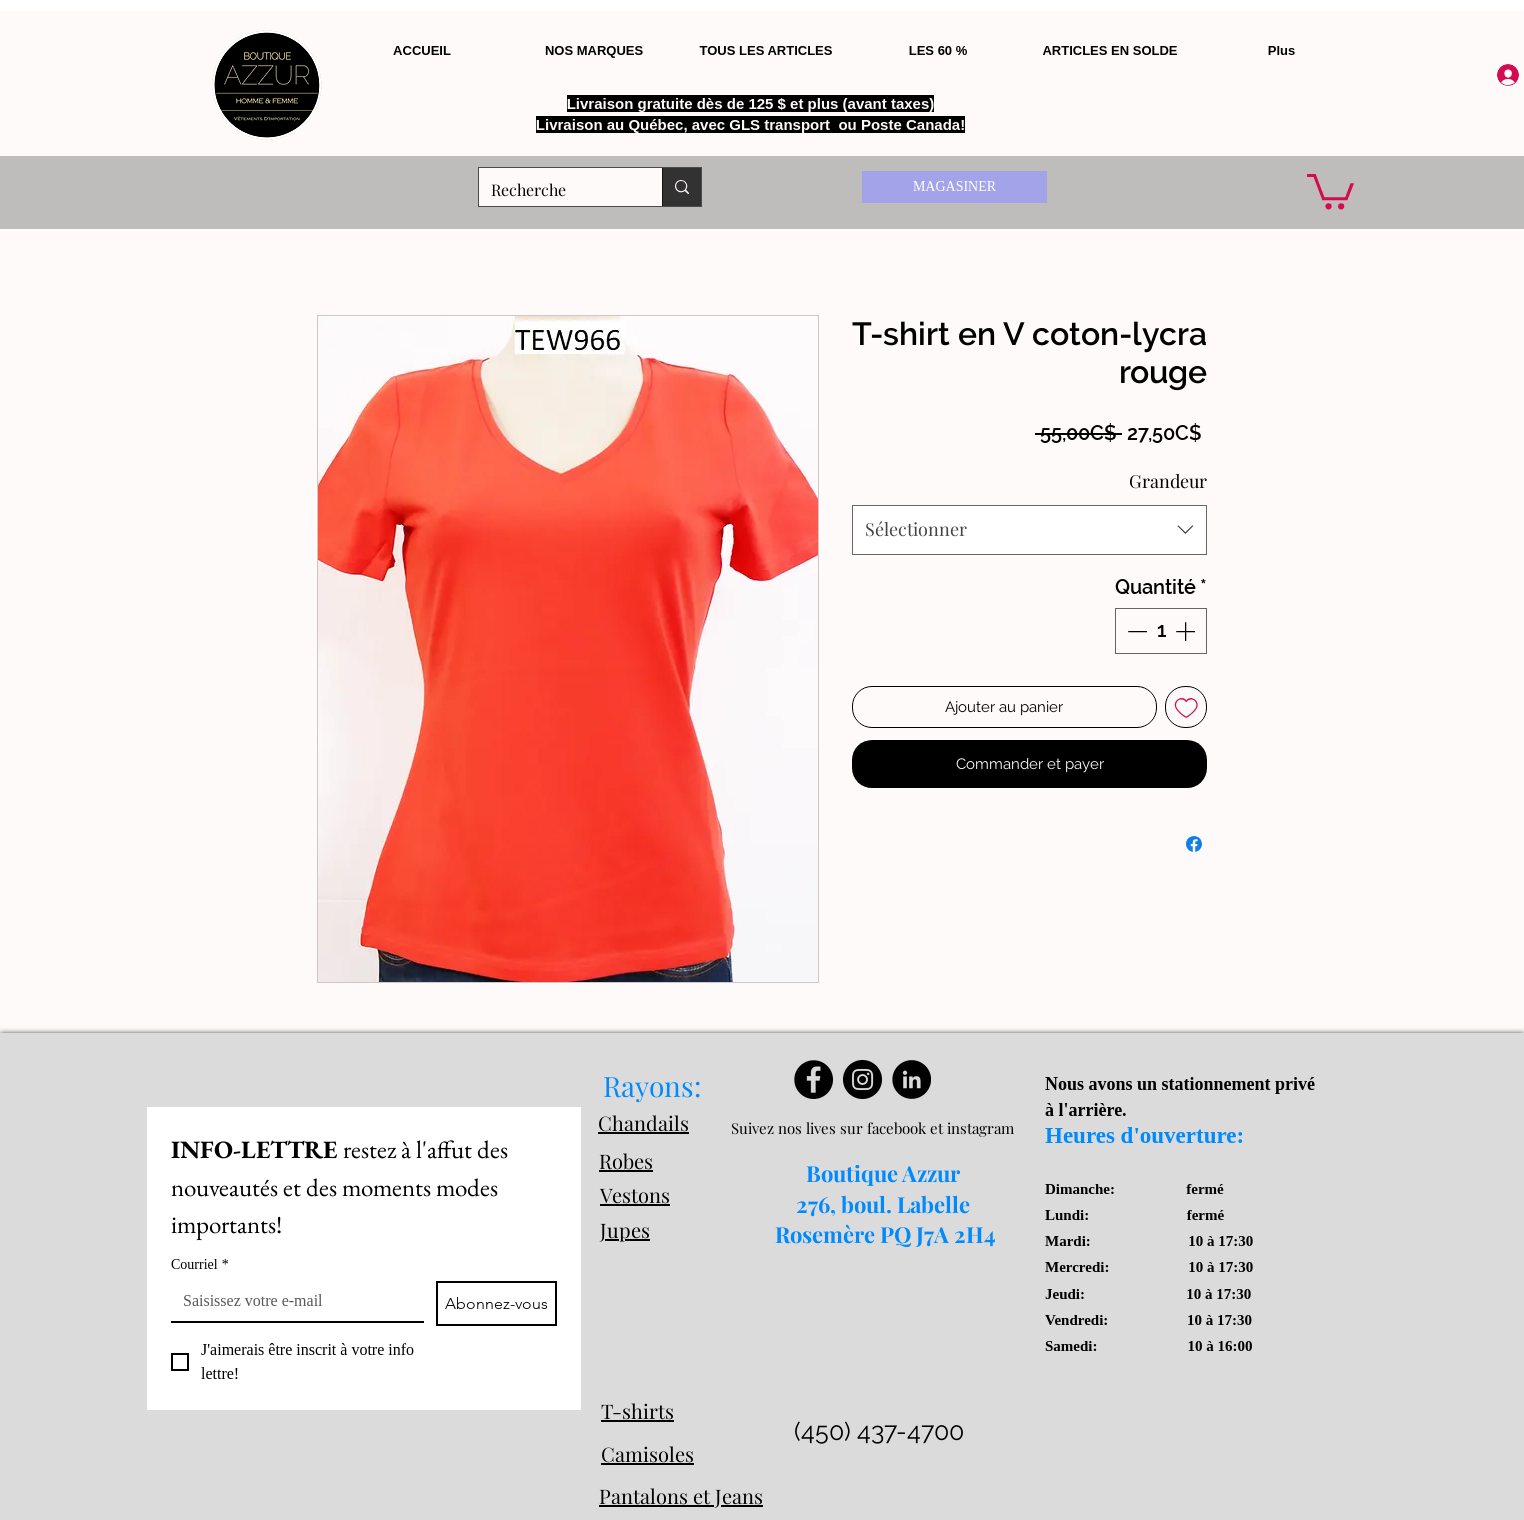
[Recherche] (555, 190)
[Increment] (1187, 631)
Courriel (200, 1264)
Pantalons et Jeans (681, 1495)
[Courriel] (291, 1301)
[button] (1330, 189)
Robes (626, 1160)
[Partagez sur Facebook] (1194, 844)
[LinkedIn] (911, 1079)
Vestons (635, 1194)
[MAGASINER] (954, 187)
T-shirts (637, 1410)
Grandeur (1168, 481)
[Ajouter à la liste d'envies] (1186, 707)
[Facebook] (813, 1079)
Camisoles (647, 1453)
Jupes (625, 1229)
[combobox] (1029, 530)
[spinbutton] (1161, 631)
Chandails (643, 1122)
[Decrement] (1135, 631)
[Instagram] (862, 1079)
